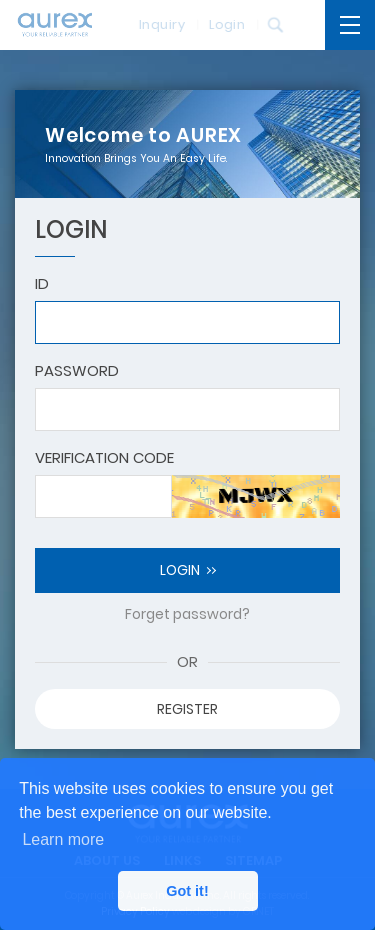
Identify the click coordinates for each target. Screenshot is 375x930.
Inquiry (156, 24)
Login (221, 24)
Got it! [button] (187, 891)
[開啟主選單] (350, 25)
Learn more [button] (63, 839)
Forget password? (187, 614)
